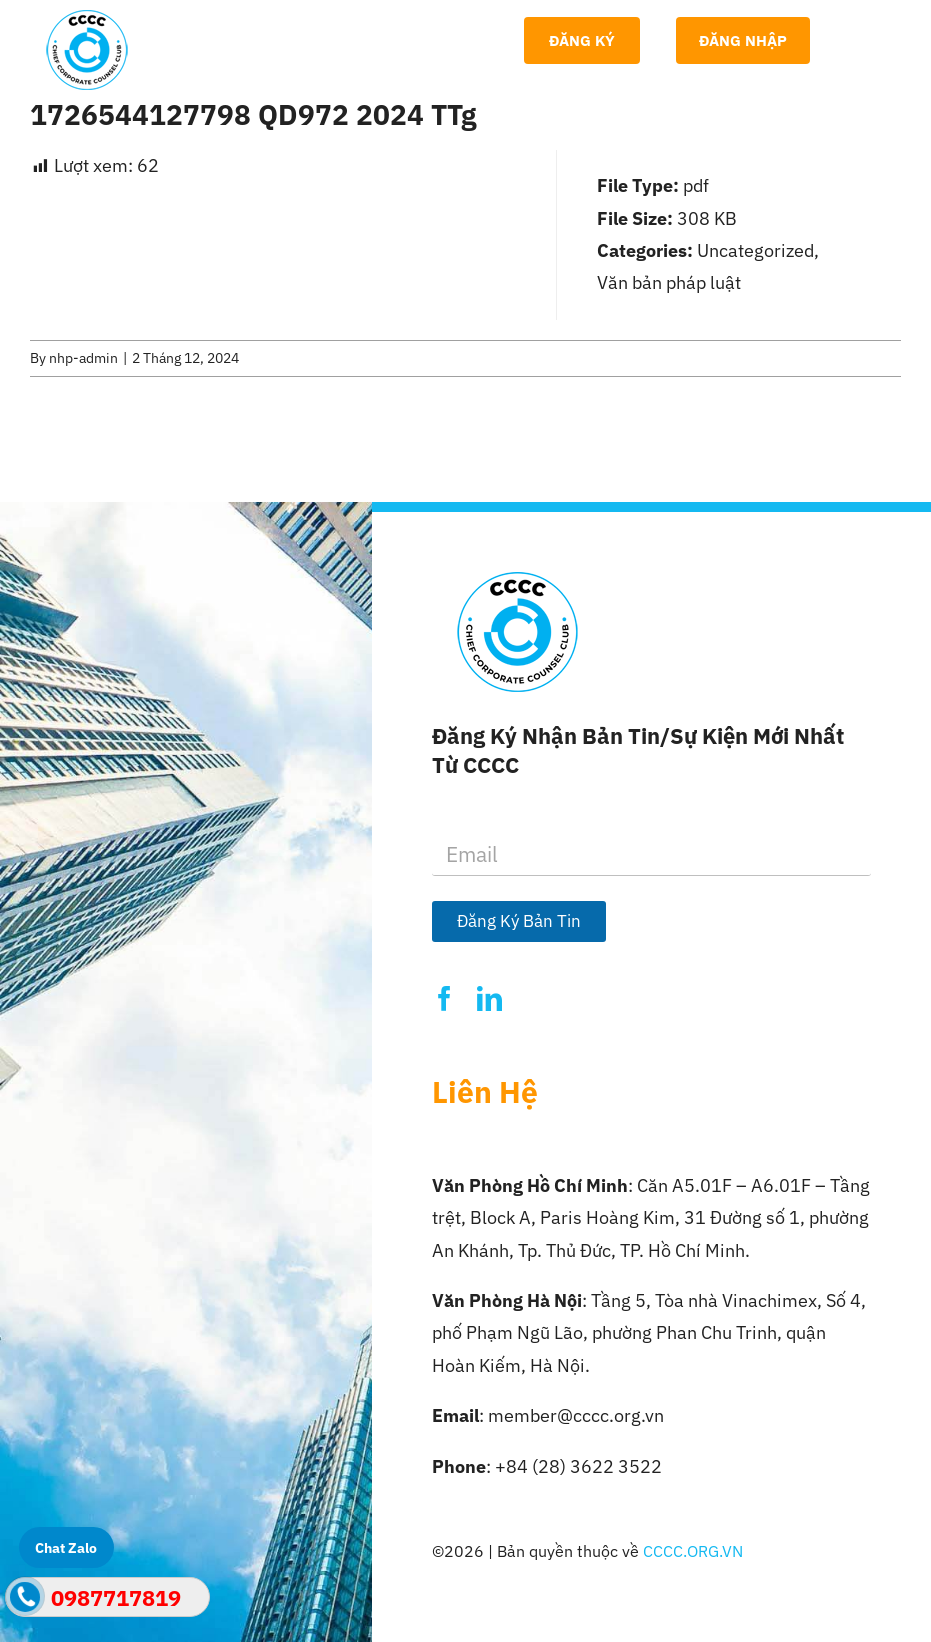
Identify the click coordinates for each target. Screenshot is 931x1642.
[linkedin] (489, 998)
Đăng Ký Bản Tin (519, 921)
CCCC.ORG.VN (693, 1551)
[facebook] (444, 998)
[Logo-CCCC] (87, 18)
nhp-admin (83, 358)
